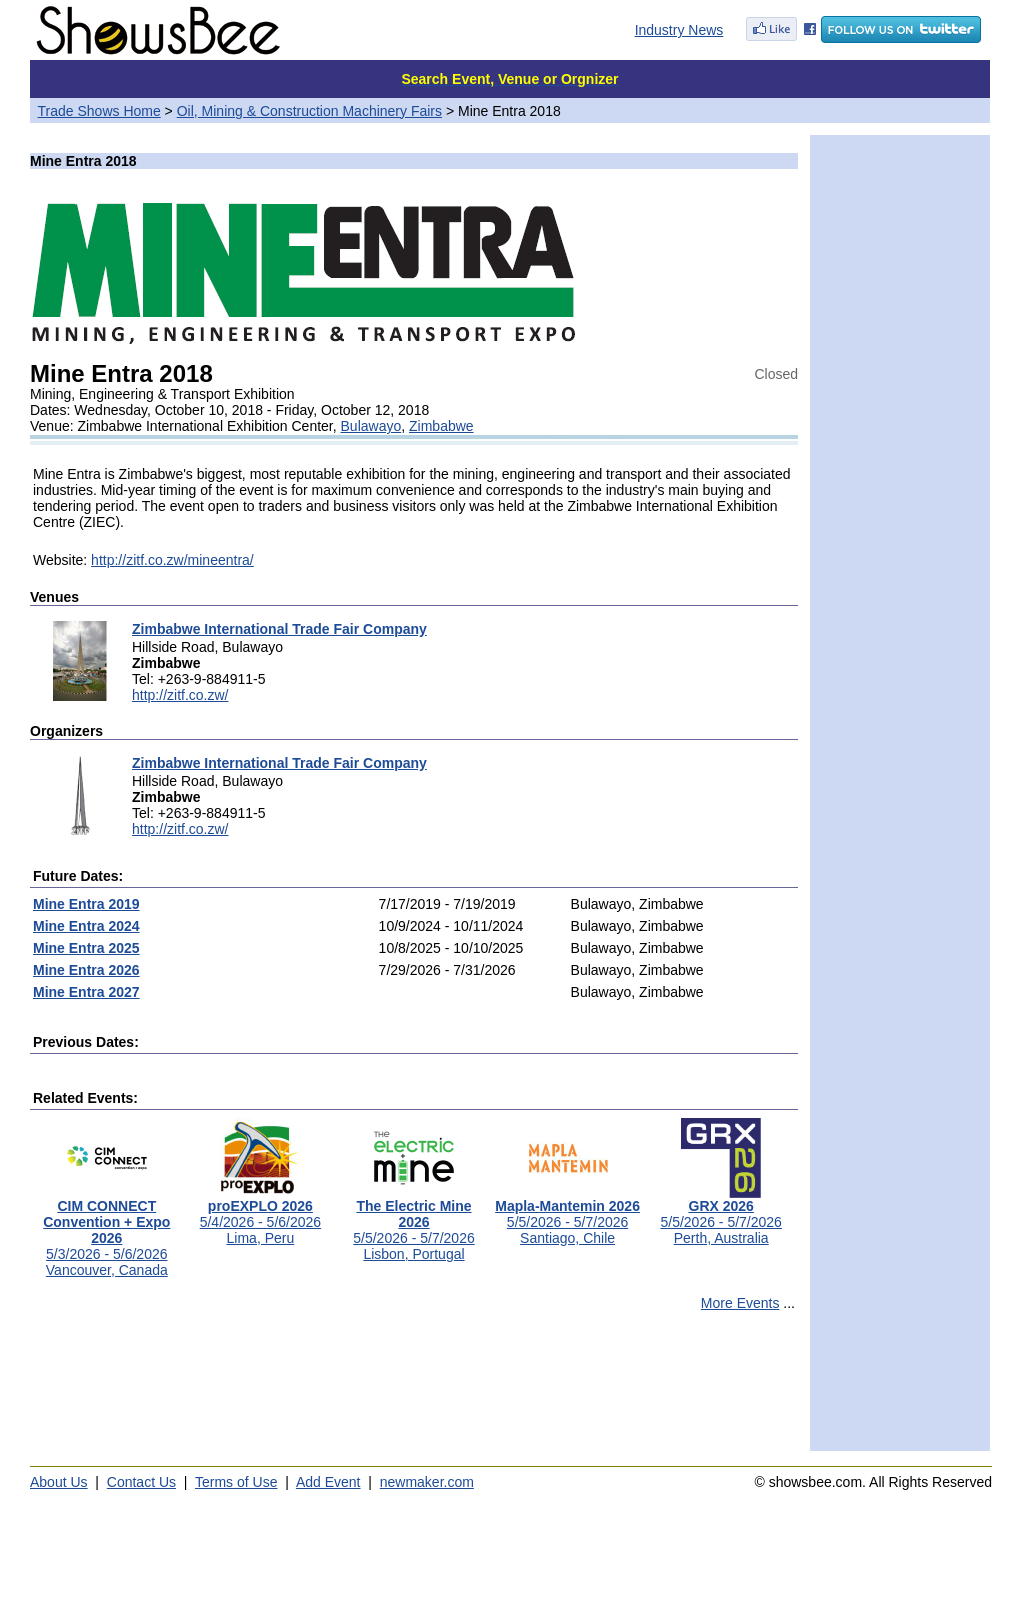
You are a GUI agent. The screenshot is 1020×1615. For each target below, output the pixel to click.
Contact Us (141, 1482)
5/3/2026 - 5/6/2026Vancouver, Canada (106, 1231)
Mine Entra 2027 (86, 992)
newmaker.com (427, 1482)
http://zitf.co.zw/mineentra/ (172, 560)
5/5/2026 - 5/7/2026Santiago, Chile (567, 1215)
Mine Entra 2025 (86, 948)
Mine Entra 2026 (86, 970)
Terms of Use (236, 1482)
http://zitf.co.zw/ (180, 695)
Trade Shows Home (99, 111)
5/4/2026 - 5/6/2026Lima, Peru (260, 1215)
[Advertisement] (414, 1390)
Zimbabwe (441, 426)
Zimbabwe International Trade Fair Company (279, 629)
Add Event (328, 1482)
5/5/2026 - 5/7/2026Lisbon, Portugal (413, 1223)
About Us (59, 1482)
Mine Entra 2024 (86, 926)
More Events (740, 1303)
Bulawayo (371, 426)
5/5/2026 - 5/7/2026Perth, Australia (720, 1215)
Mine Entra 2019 (86, 904)
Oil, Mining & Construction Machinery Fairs (309, 111)
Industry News (679, 30)
